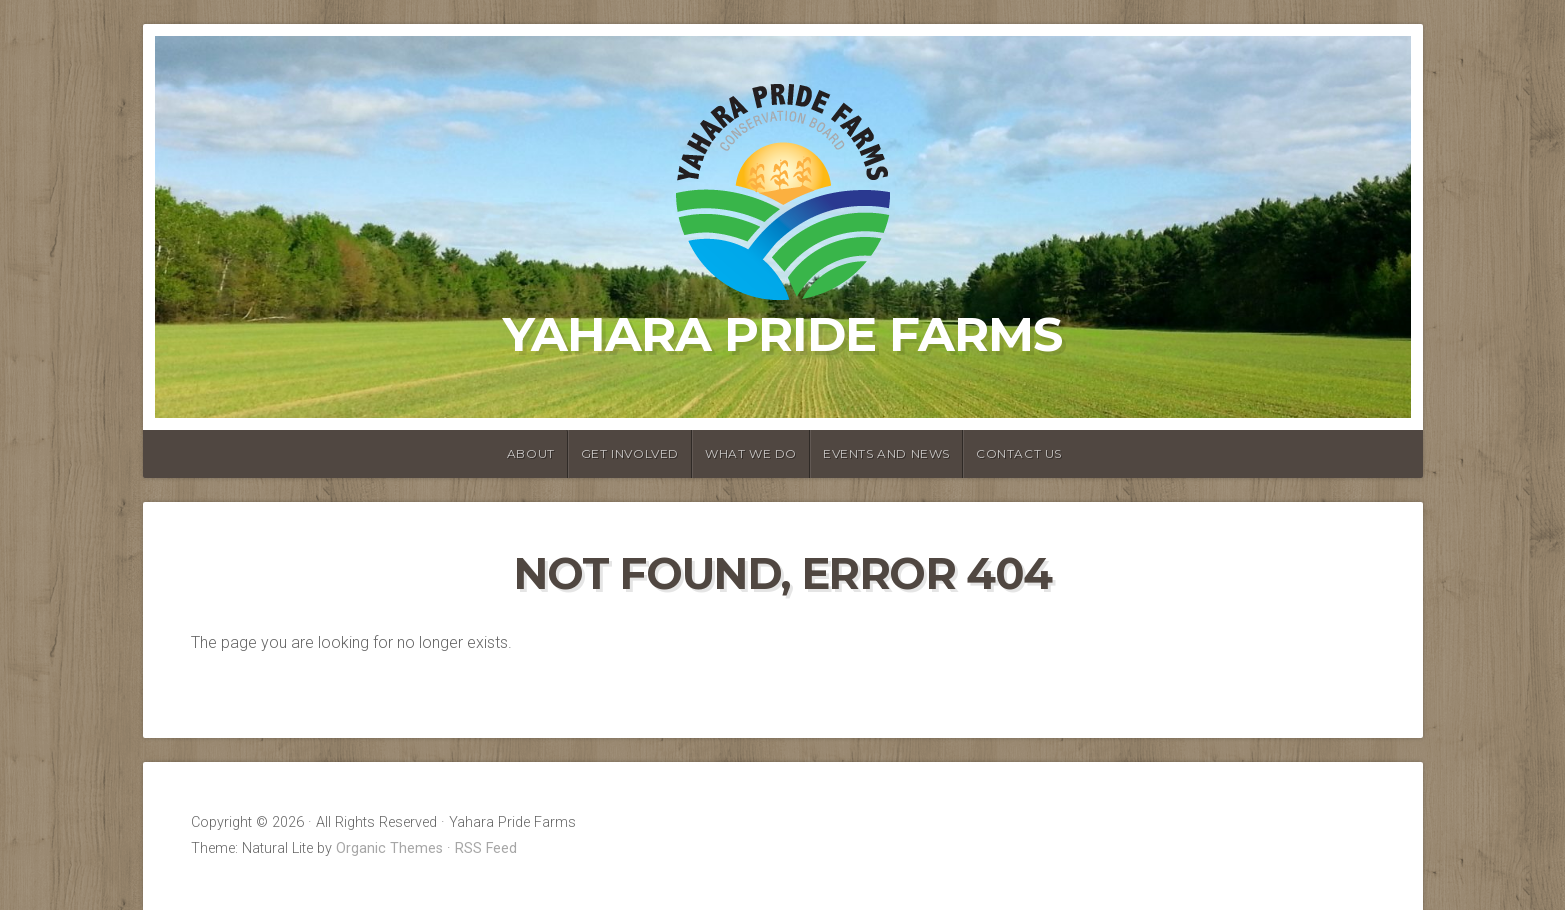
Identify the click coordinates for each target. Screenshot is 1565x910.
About (531, 453)
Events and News (886, 453)
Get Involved (630, 453)
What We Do (751, 453)
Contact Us (1019, 453)
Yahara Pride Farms (782, 334)
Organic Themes (389, 848)
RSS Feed (486, 848)
